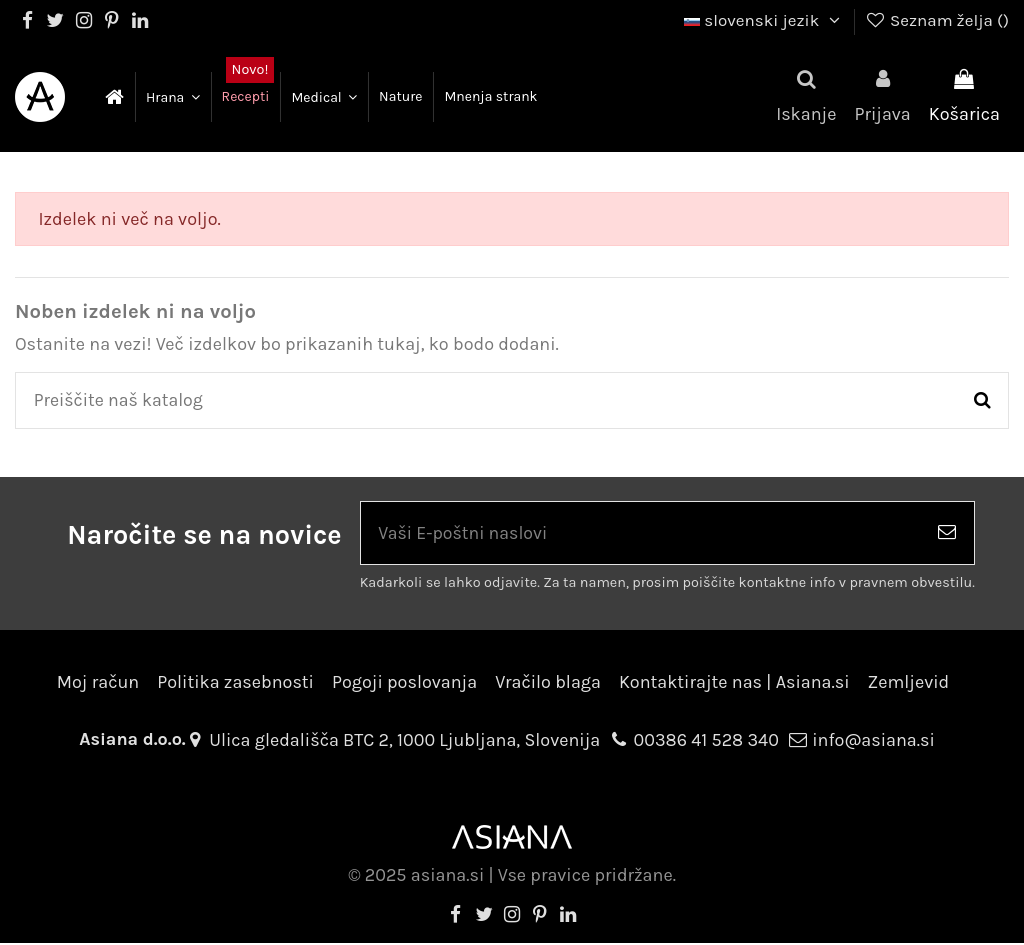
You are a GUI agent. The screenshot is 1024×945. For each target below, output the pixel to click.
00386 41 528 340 (706, 742)
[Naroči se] (947, 534)
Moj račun (98, 683)
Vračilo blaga (548, 683)
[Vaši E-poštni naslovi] (640, 534)
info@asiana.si (873, 742)
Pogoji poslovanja (404, 683)
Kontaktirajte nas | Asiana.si (734, 683)
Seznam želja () (936, 20)
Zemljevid (909, 683)
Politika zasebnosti (235, 683)
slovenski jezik (764, 20)
